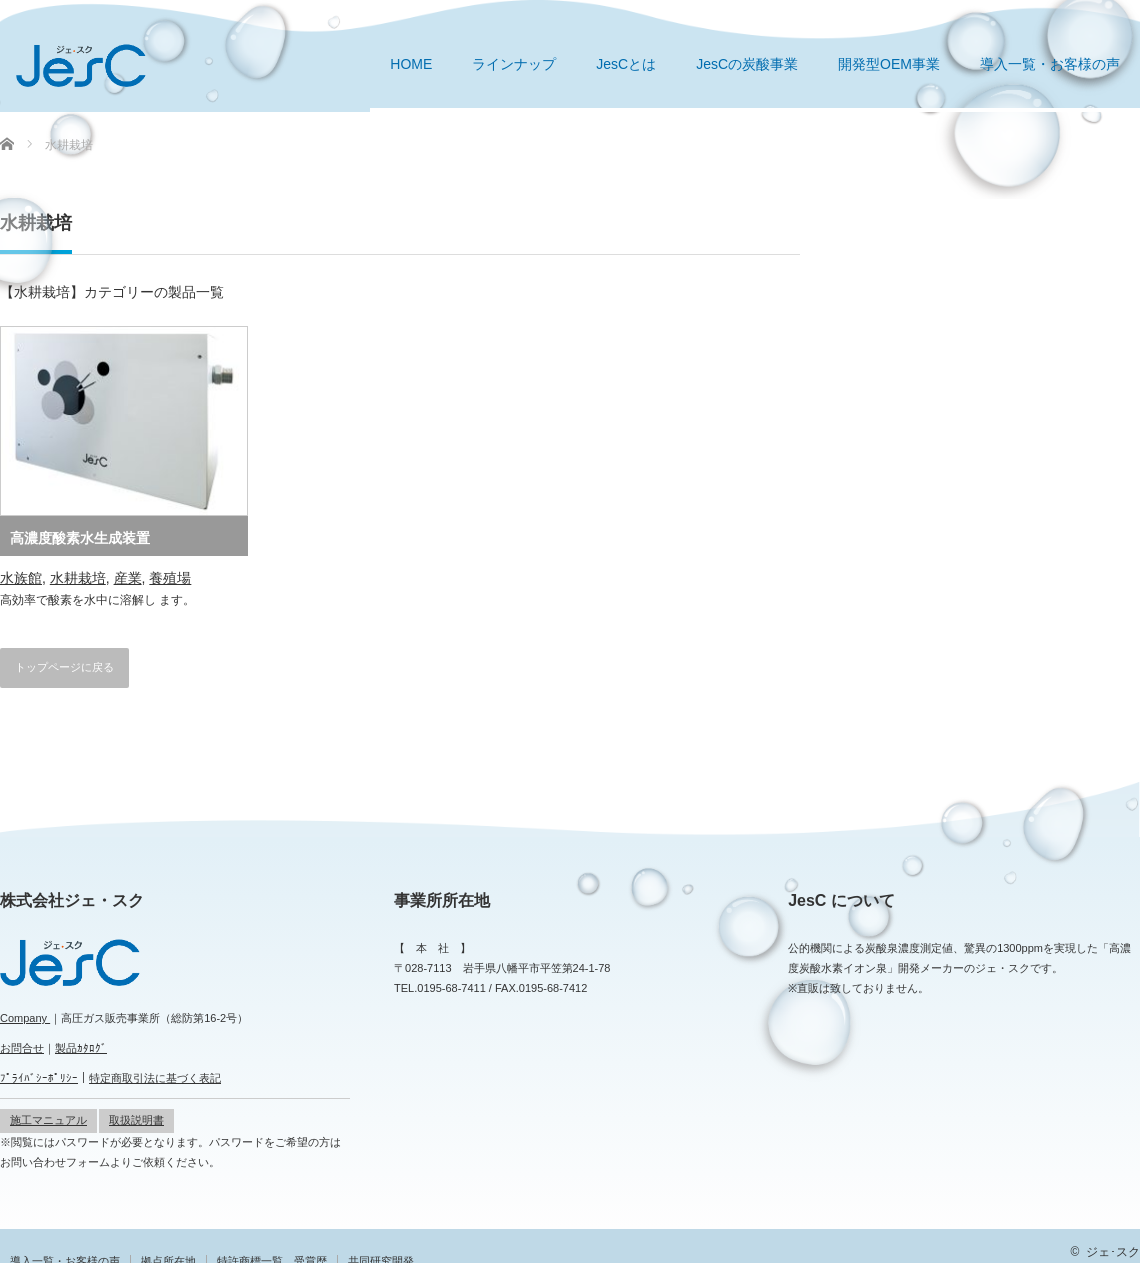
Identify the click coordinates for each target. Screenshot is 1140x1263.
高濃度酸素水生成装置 (80, 538)
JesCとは (626, 64)
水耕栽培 (78, 578)
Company (25, 1018)
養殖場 (170, 578)
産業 (128, 578)
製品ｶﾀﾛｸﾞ (81, 1048)
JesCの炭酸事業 (747, 64)
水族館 (21, 578)
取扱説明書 (136, 1120)
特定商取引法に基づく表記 (155, 1078)
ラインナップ (514, 64)
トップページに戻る (64, 667)
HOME (411, 64)
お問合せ (22, 1048)
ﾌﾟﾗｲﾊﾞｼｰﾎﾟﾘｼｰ (39, 1078)
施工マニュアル (48, 1120)
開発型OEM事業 (889, 64)
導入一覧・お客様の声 (1050, 64)
